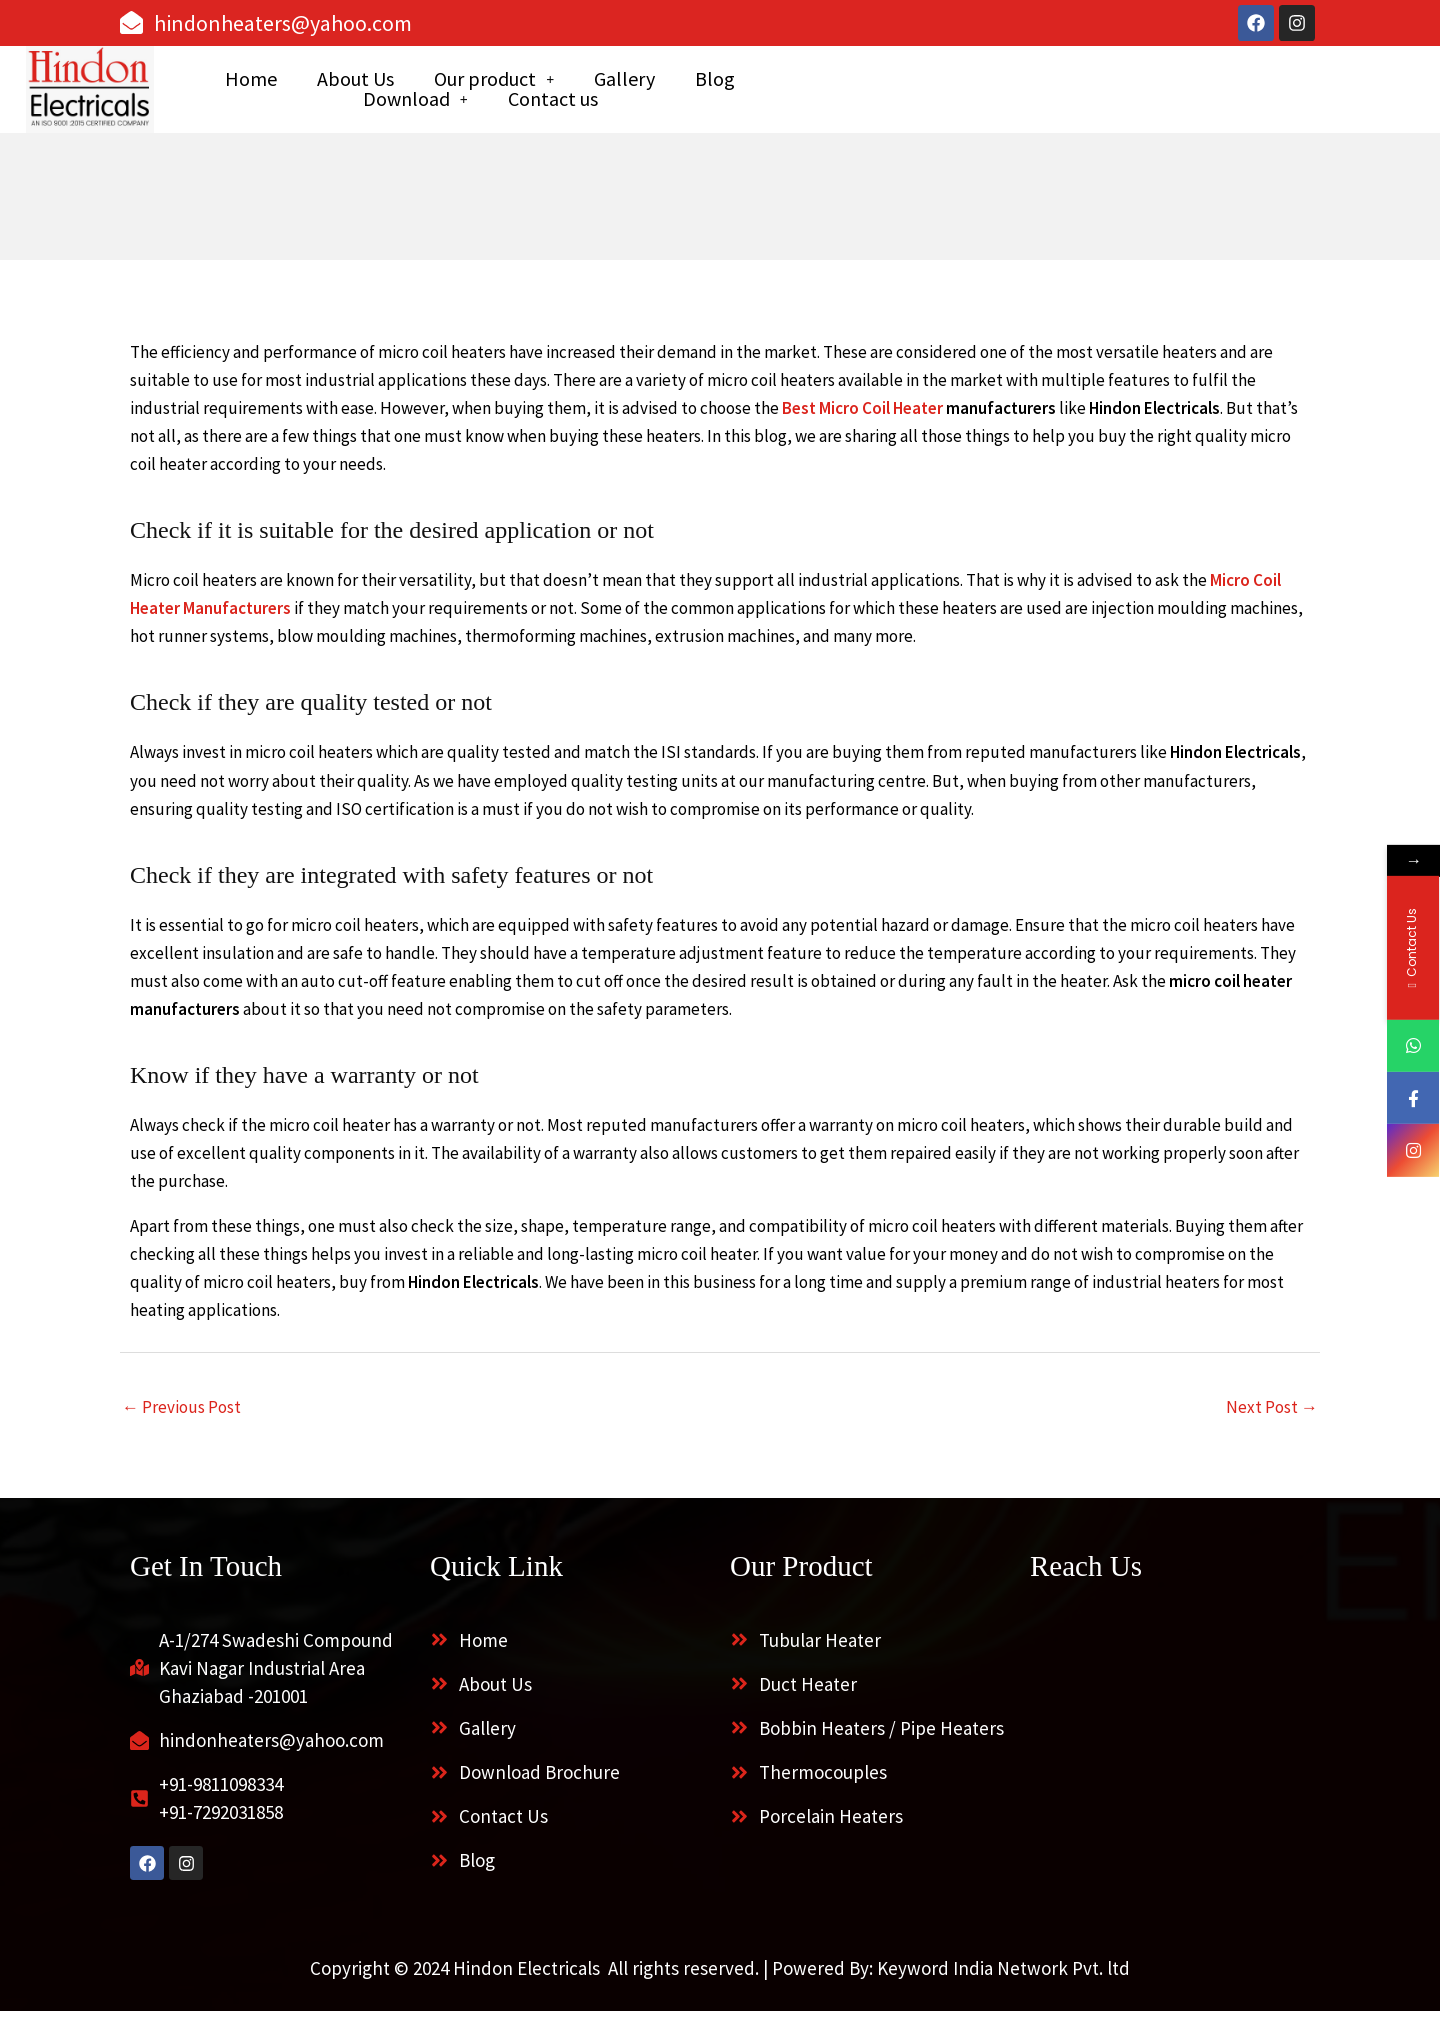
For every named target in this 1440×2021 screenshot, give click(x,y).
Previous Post (181, 1416)
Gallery (827, 94)
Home (454, 94)
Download (1030, 94)
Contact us (1168, 94)
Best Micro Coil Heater (862, 417)
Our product (697, 94)
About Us (558, 94)
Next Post (1272, 1416)
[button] (697, 94)
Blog (918, 94)
